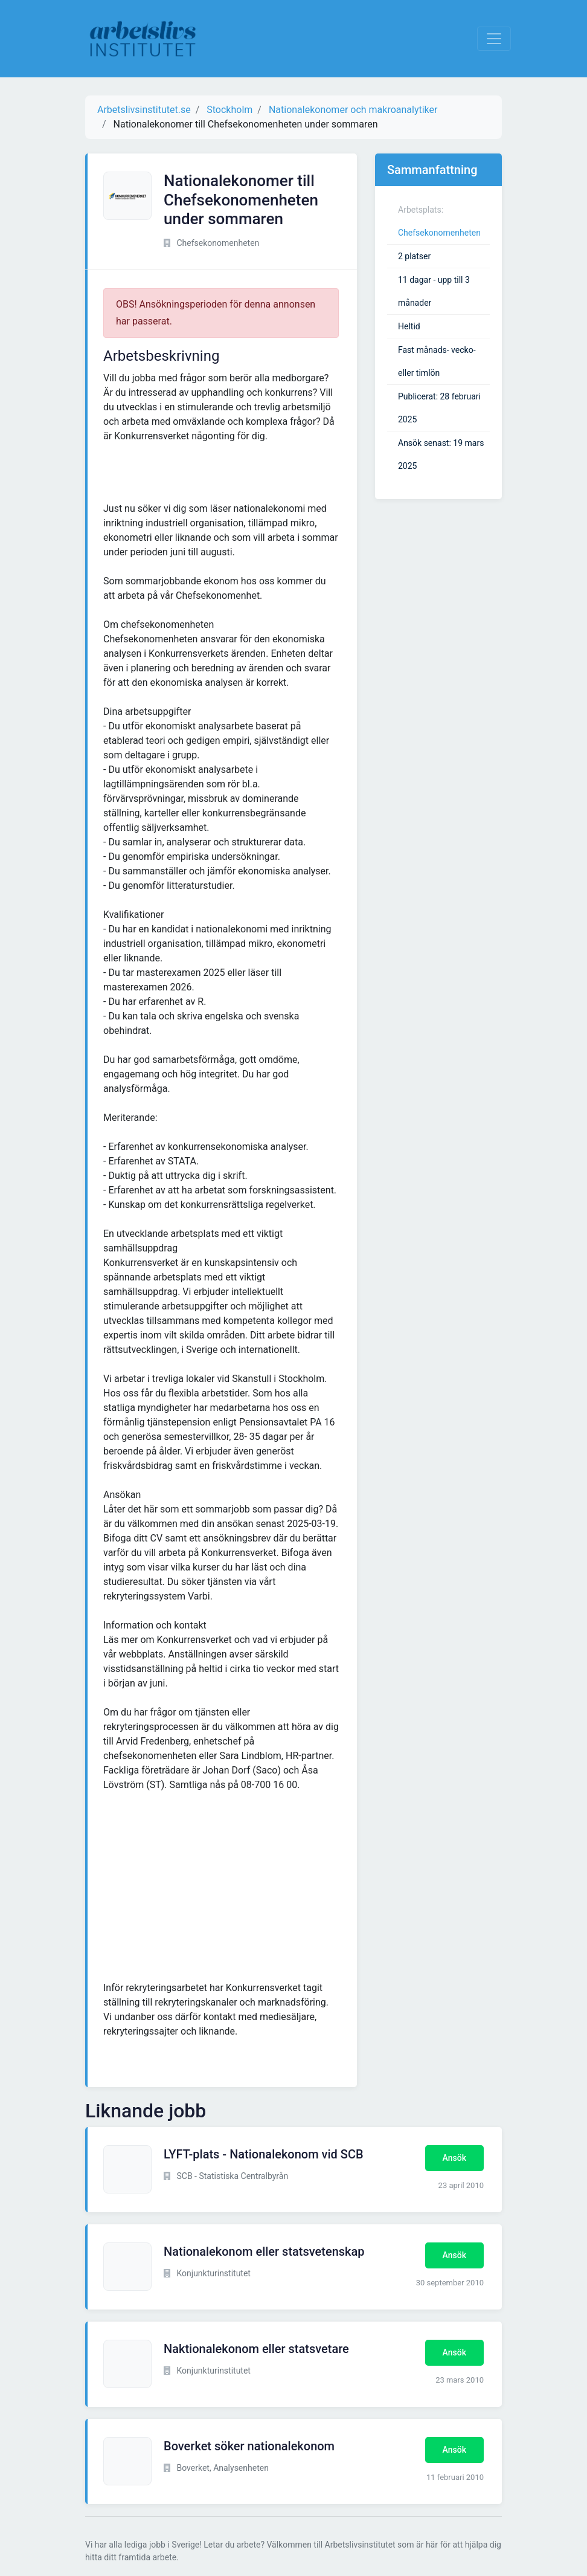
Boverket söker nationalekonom (249, 2446)
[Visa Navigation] (494, 39)
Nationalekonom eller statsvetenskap (264, 2251)
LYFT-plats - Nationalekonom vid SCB (264, 2154)
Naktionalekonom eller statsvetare (256, 2349)
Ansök (454, 2158)
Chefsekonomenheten (439, 232)
